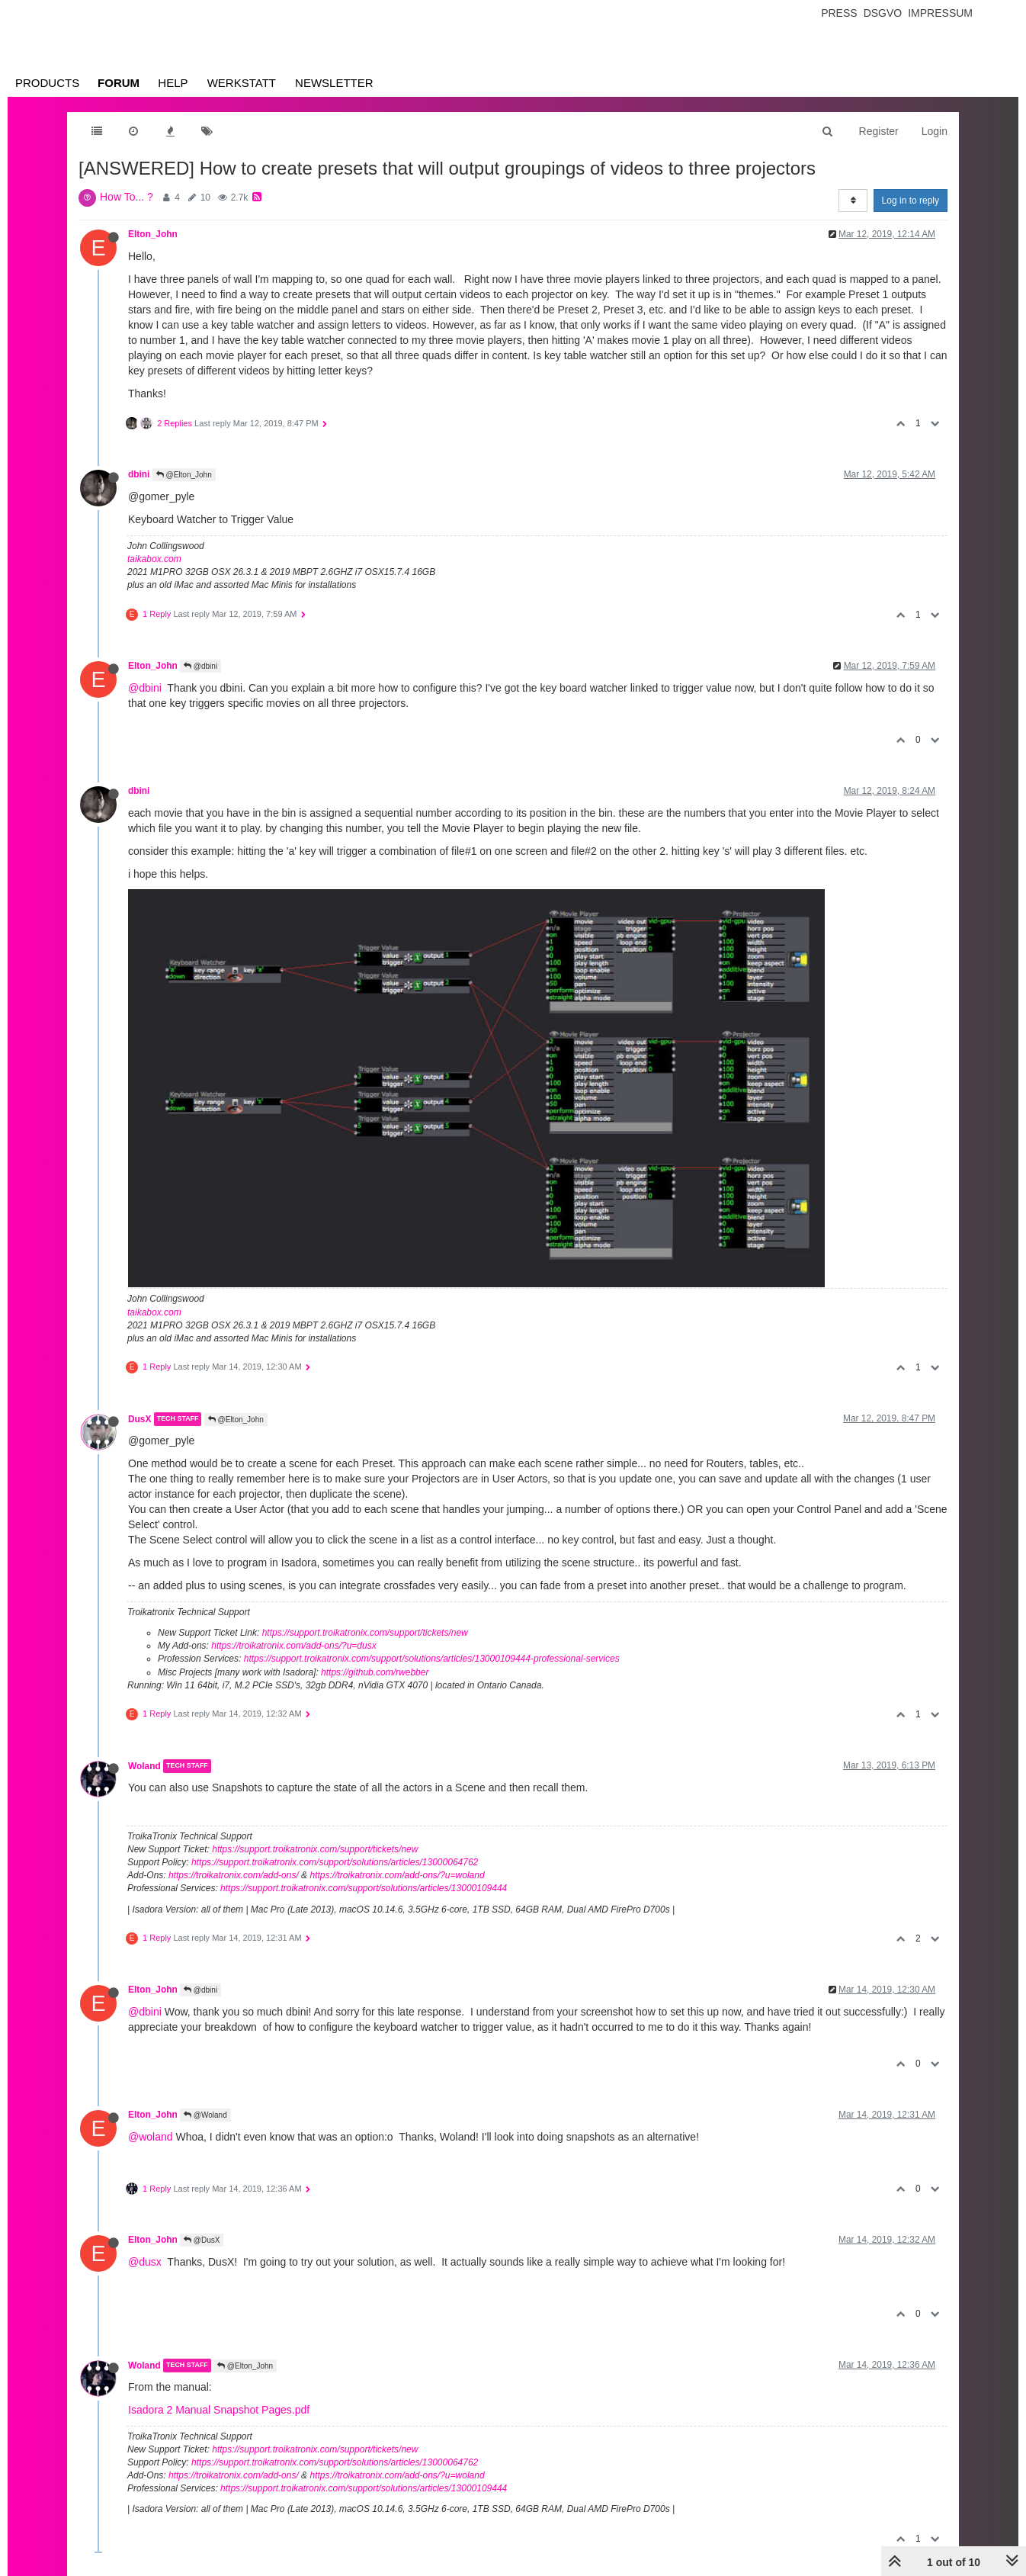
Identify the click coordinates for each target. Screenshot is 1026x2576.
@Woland (205, 2115)
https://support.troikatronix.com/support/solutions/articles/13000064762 (334, 1862)
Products (47, 82)
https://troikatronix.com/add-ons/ (233, 1875)
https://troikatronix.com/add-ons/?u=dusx (293, 1645)
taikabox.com (154, 559)
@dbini (200, 666)
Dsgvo (883, 13)
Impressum (940, 13)
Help (173, 82)
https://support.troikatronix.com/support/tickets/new (365, 1632)
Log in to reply (910, 200)
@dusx (145, 2262)
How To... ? (126, 197)
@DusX (202, 2240)
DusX (139, 1419)
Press (839, 13)
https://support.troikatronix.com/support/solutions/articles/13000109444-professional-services (432, 1658)
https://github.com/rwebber (374, 1672)
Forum (118, 82)
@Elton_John (184, 475)
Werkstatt (241, 82)
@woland (150, 2137)
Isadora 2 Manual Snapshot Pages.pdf (218, 2410)
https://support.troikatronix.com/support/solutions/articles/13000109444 (363, 1888)
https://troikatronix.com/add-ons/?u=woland (396, 1875)
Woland (144, 1766)
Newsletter (334, 82)
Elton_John (153, 234)
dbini (138, 474)
